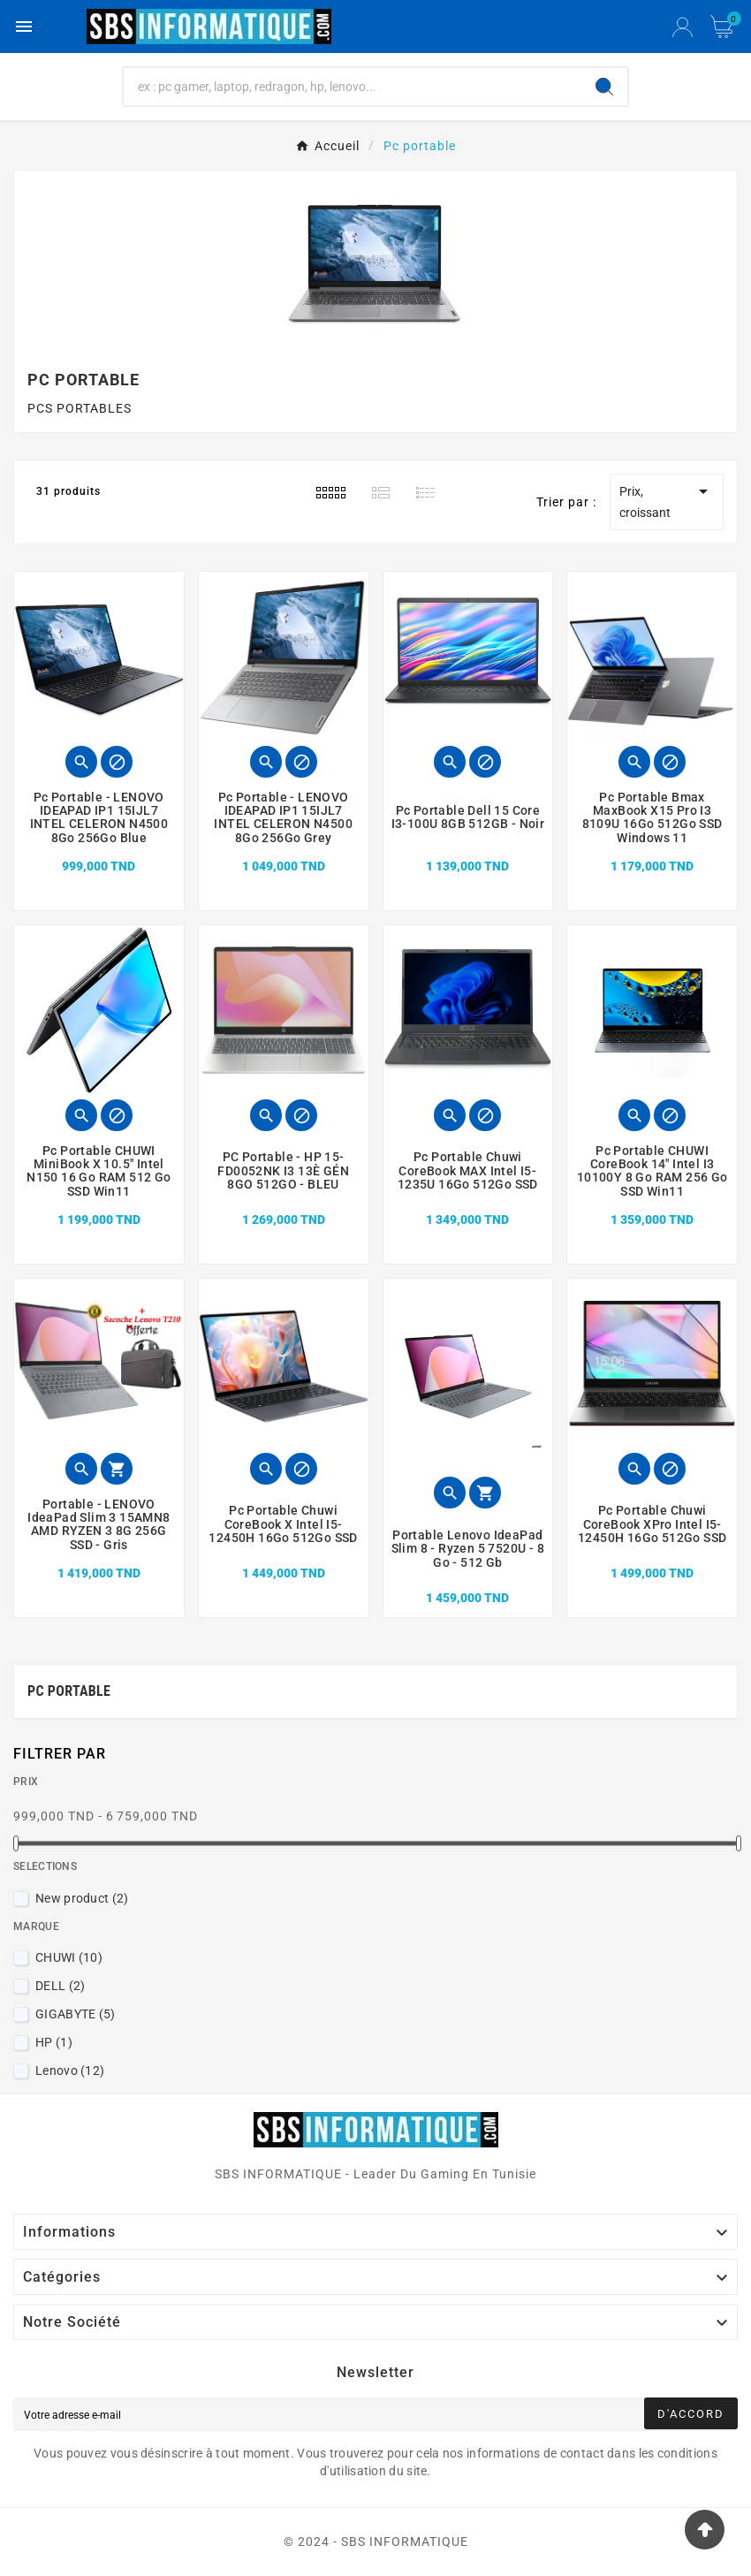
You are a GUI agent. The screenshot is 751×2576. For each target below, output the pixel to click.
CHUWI (68, 1957)
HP (53, 2042)
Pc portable (68, 1691)
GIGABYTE (75, 2014)
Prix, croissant (666, 500)
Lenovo (69, 2070)
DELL (60, 1986)
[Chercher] (352, 86)
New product (82, 1898)
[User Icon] (682, 27)
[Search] (604, 86)
